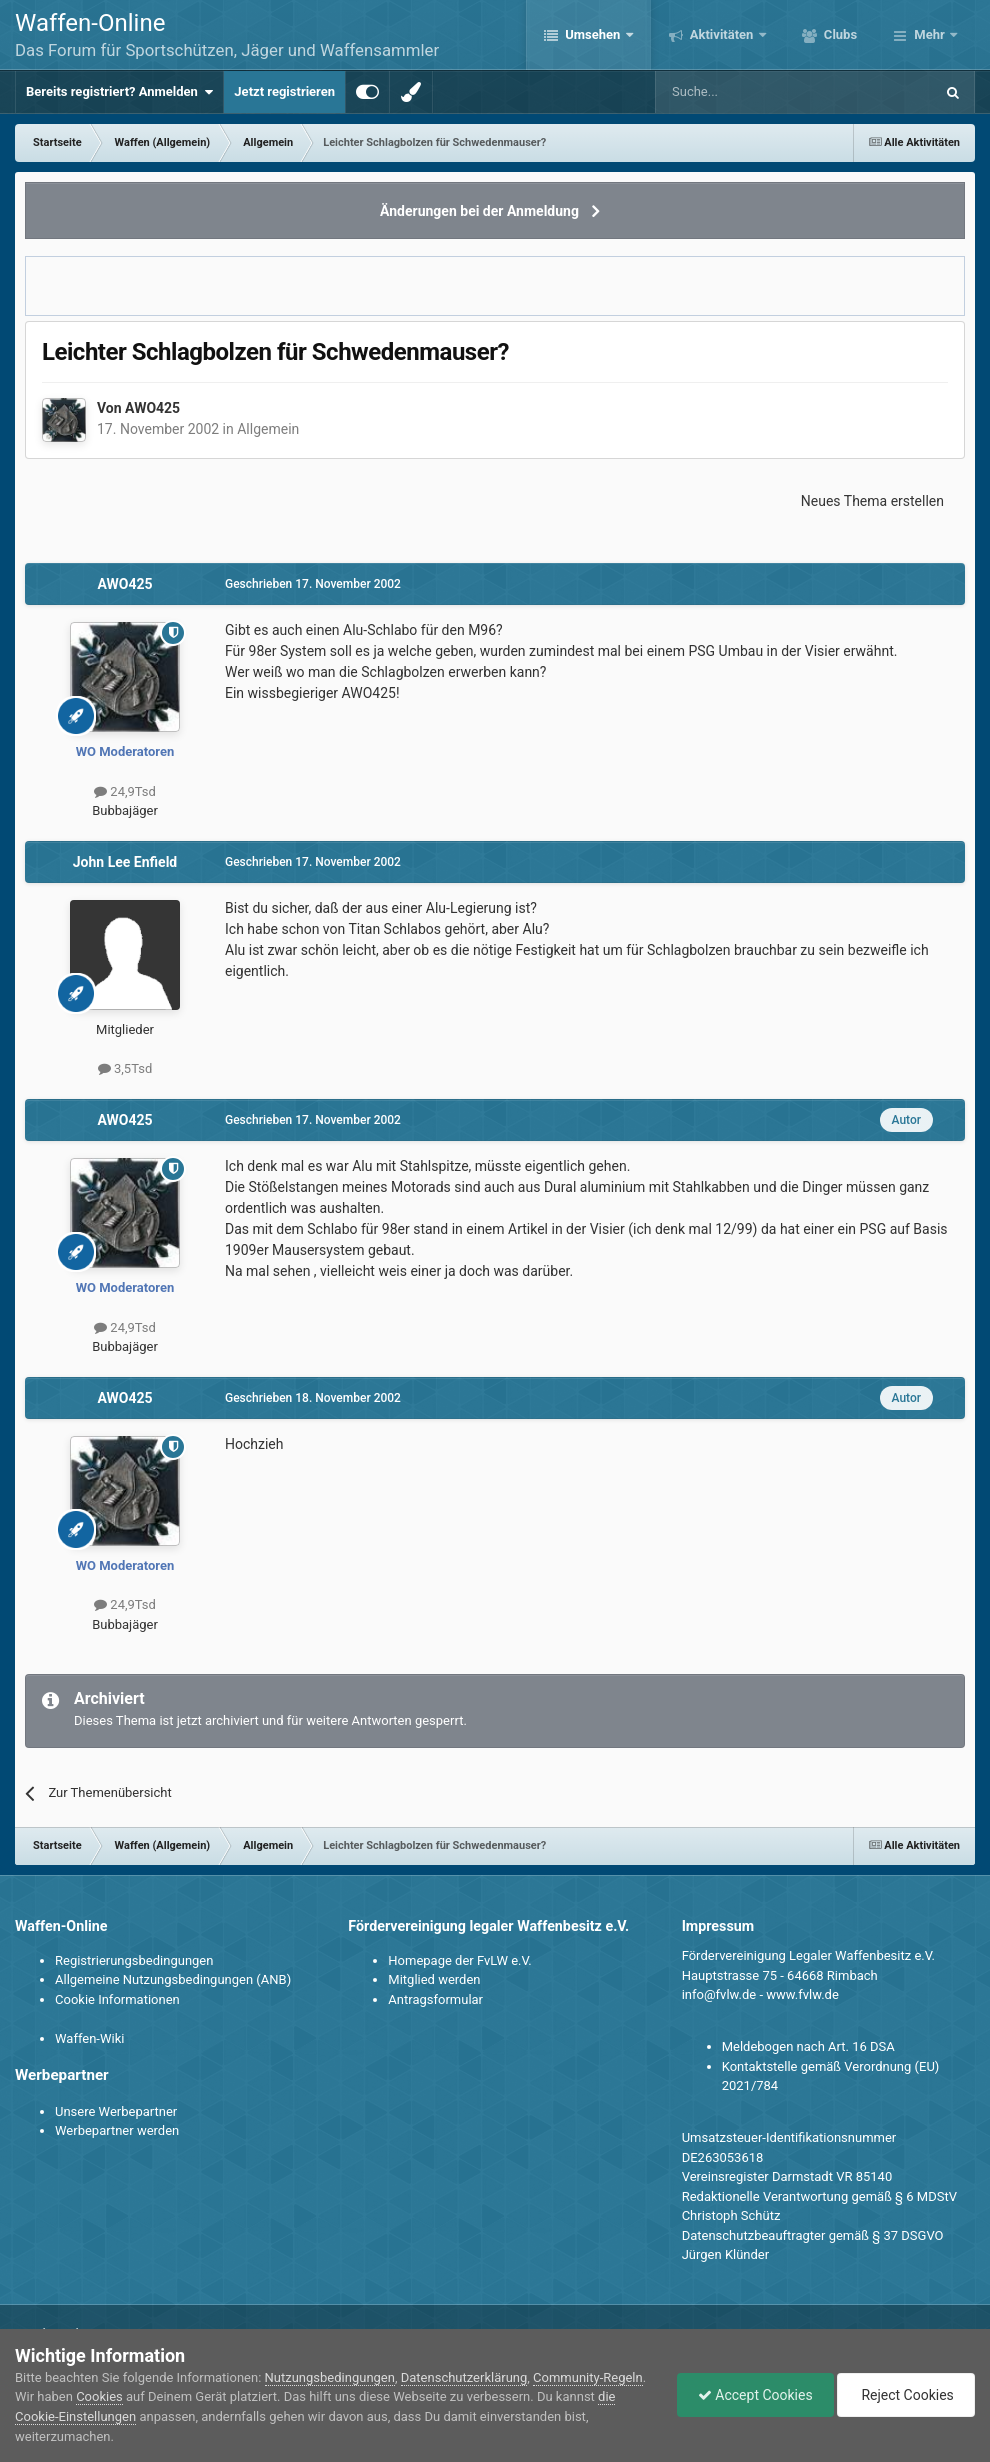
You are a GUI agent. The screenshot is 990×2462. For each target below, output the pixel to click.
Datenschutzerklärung (464, 2377)
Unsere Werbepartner (116, 2111)
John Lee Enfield (125, 862)
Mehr (929, 34)
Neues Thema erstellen (872, 501)
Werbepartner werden (117, 2130)
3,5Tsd (125, 1068)
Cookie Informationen (117, 1999)
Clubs (839, 34)
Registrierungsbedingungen (134, 1960)
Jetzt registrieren (284, 91)
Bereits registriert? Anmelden (119, 92)
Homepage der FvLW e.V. (459, 1960)
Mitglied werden (434, 1979)
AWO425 (152, 408)
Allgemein (268, 429)
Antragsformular (435, 1999)
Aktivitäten (722, 34)
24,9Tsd (125, 791)
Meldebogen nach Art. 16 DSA (808, 2046)
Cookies (99, 2396)
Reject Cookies (906, 2395)
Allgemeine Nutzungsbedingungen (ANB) (173, 1979)
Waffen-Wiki (89, 2038)
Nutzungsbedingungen (330, 2377)
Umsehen (593, 34)
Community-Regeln (588, 2377)
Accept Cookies (755, 2395)
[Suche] (736, 92)
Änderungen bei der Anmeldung (479, 211)
